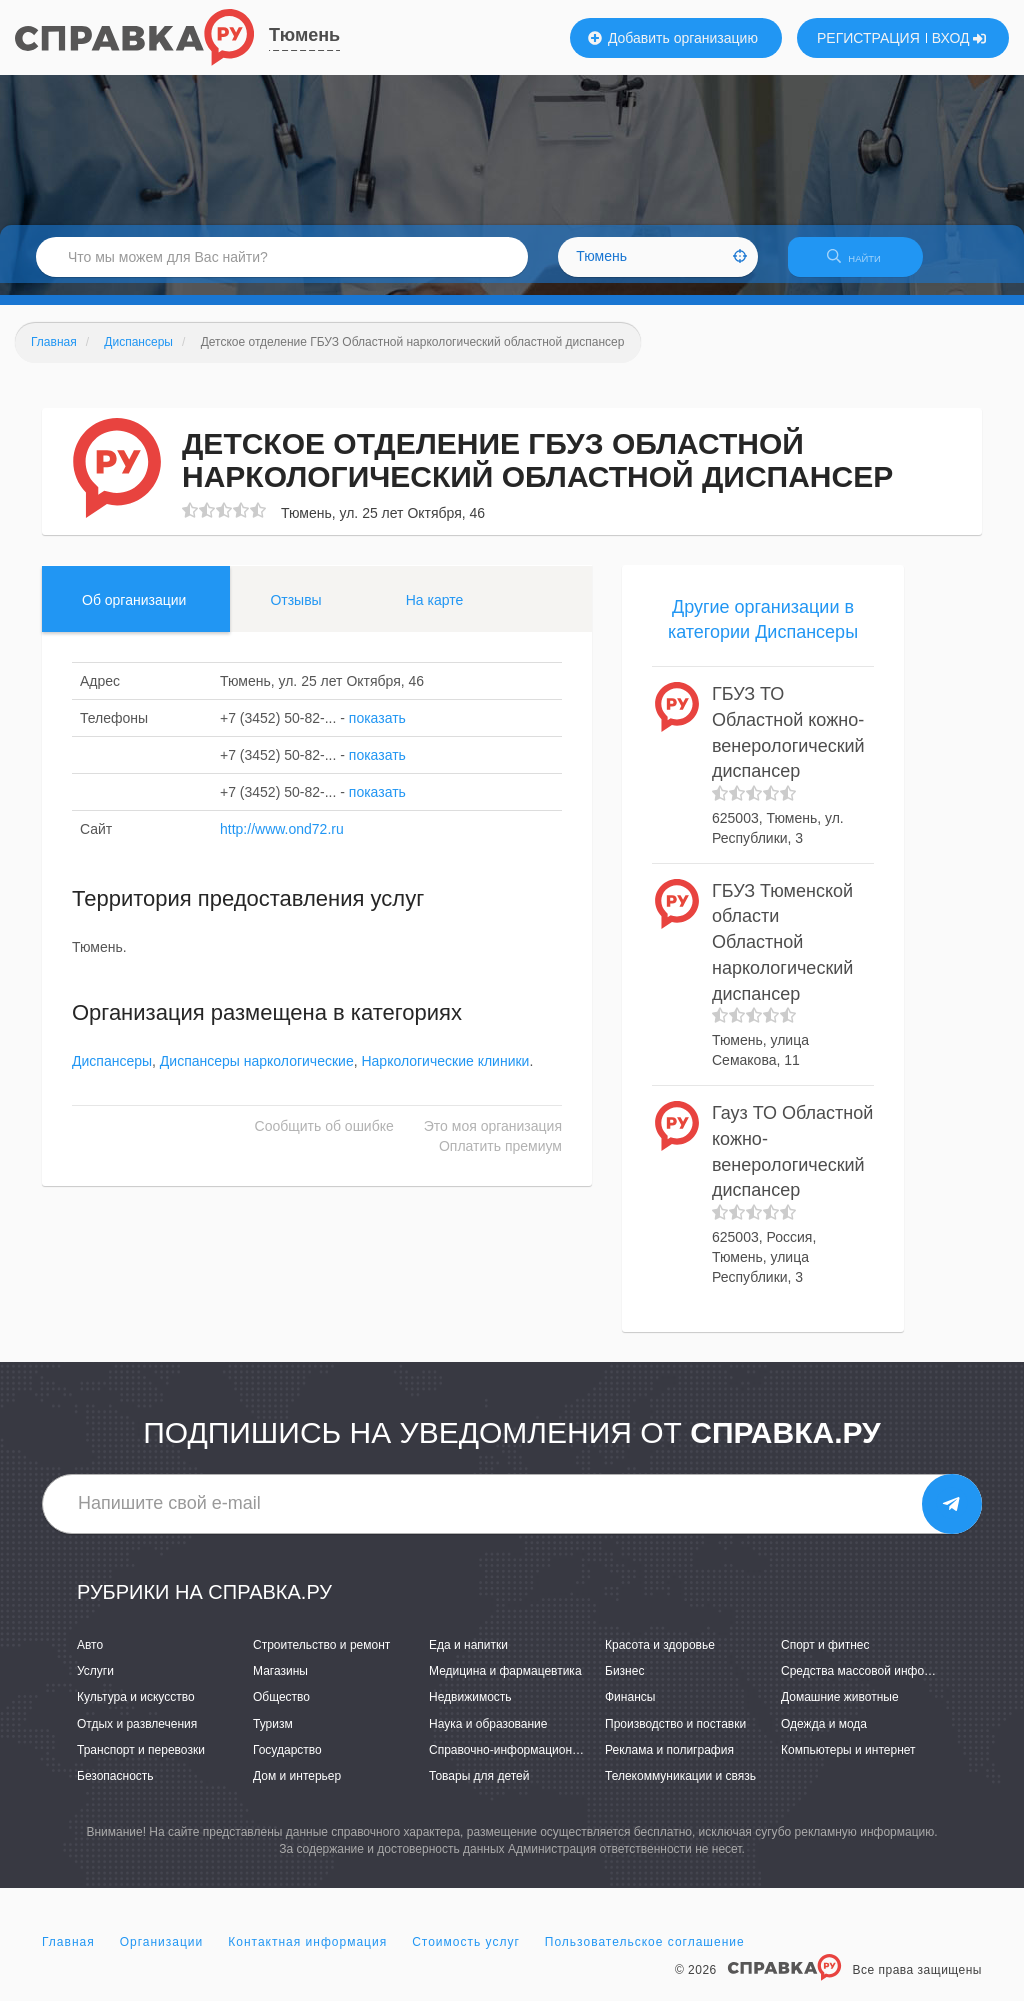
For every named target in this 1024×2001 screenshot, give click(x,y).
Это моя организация (493, 1138)
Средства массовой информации (873, 1684)
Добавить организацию (673, 38)
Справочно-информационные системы (537, 1762)
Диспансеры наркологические (257, 1073)
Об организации (134, 612)
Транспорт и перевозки (141, 1762)
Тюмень (304, 35)
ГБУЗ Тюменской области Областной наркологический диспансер (782, 954)
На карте (435, 612)
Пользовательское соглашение (645, 1955)
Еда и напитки (468, 1657)
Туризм (273, 1736)
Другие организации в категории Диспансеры (763, 632)
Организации (162, 1955)
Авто (90, 1657)
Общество (281, 1710)
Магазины (280, 1684)
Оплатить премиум (500, 1158)
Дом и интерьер (297, 1788)
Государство (287, 1762)
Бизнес (624, 1684)
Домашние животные (840, 1710)
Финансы (630, 1710)
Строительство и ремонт (321, 1657)
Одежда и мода (824, 1736)
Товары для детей (479, 1788)
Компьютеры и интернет (848, 1762)
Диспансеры (112, 1073)
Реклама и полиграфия (669, 1762)
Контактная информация (307, 1955)
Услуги (95, 1684)
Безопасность (115, 1788)
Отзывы (295, 612)
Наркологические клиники (445, 1073)
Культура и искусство (136, 1710)
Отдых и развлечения (137, 1736)
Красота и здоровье (660, 1657)
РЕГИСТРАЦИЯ (868, 38)
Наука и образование (488, 1736)
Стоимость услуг (466, 1955)
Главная (68, 1955)
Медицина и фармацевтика (505, 1684)
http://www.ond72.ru (282, 841)
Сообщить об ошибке (324, 1138)
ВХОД (959, 38)
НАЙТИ (864, 264)
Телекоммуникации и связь (680, 1788)
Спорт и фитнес (825, 1657)
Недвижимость (470, 1710)
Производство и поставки (675, 1736)
